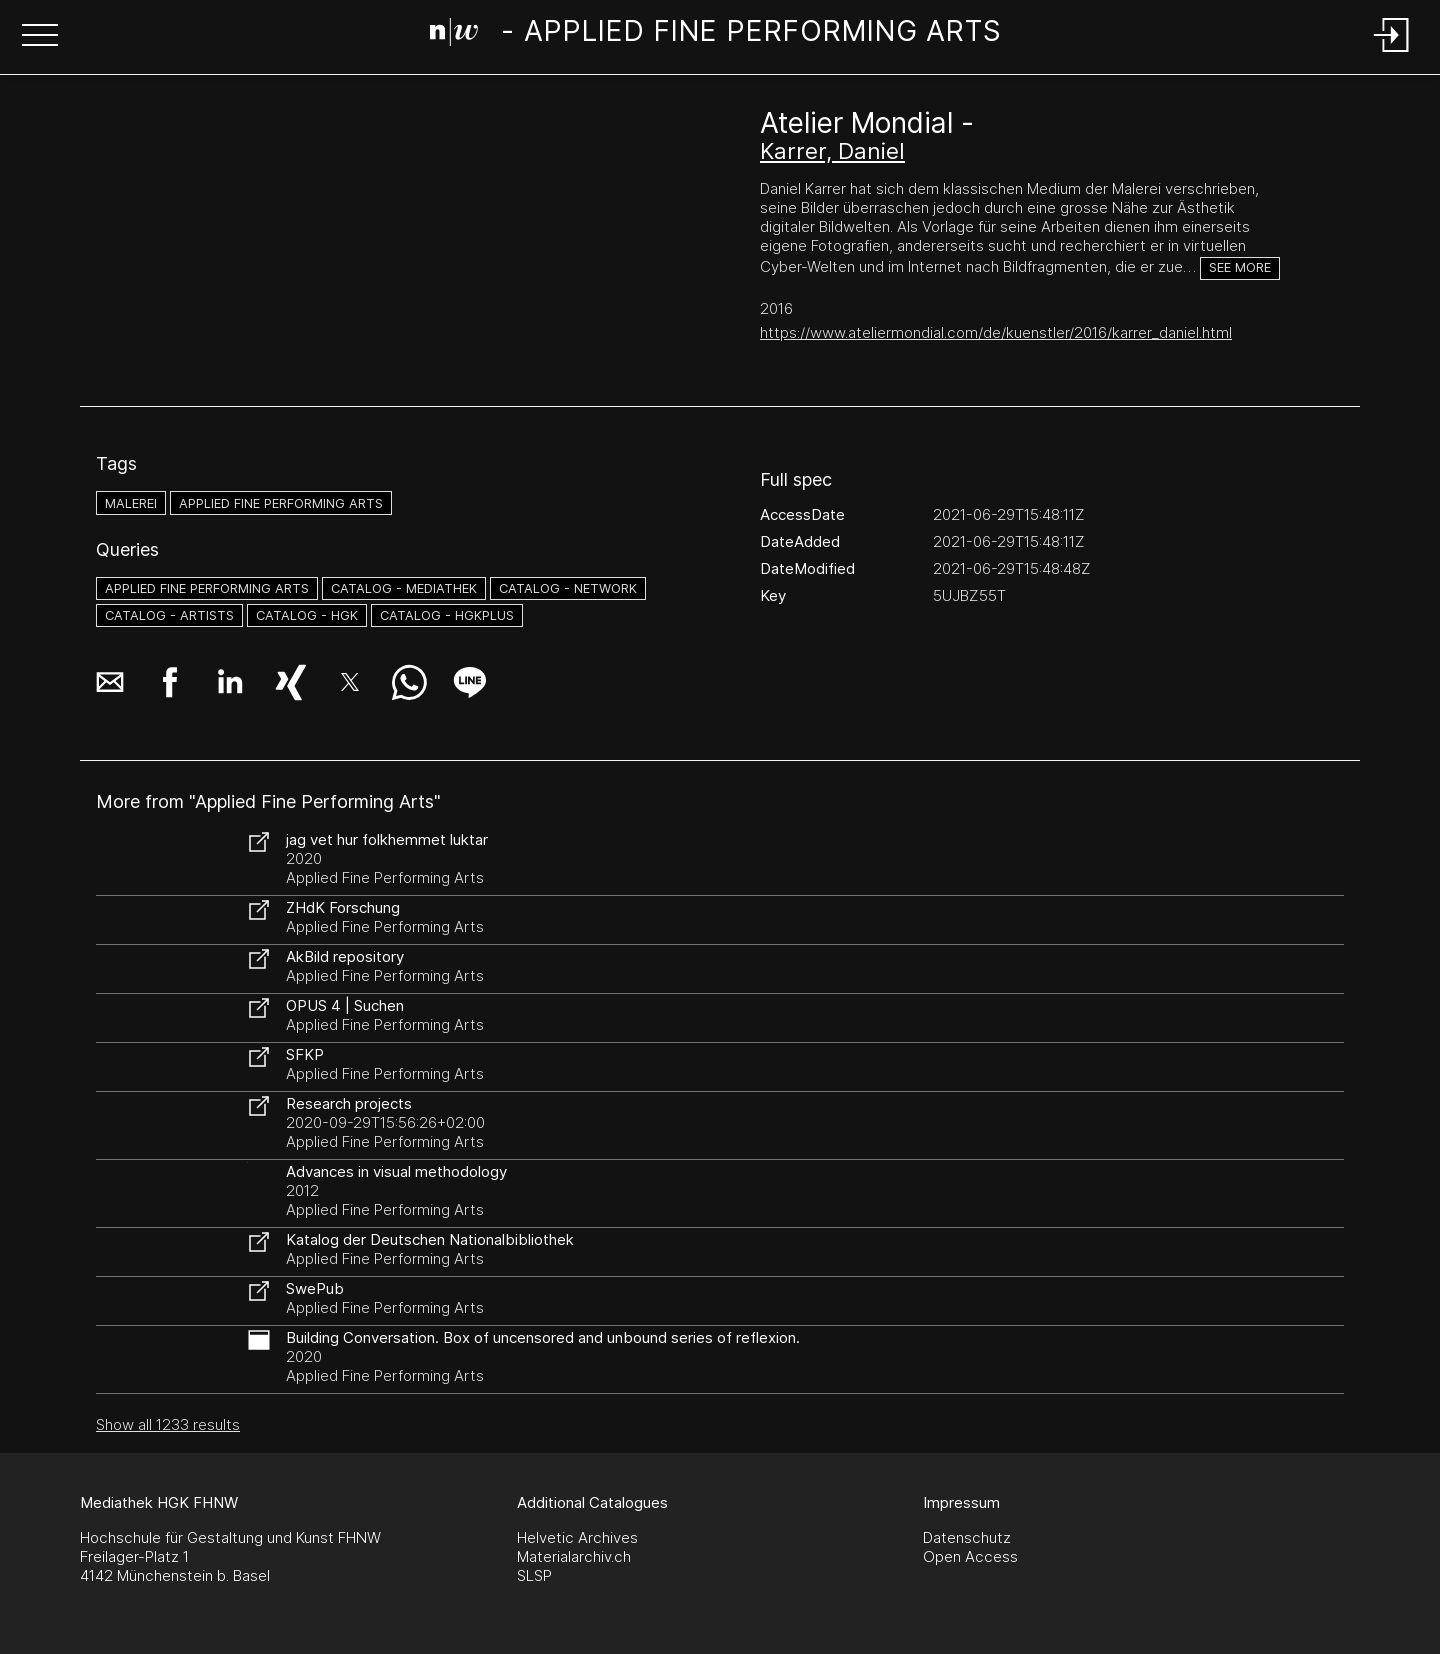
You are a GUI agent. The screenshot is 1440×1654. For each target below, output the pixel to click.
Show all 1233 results (168, 1424)
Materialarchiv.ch (574, 1556)
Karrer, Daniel (832, 151)
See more (1240, 267)
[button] (40, 37)
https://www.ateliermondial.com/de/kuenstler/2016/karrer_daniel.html (996, 332)
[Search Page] (716, 35)
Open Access (970, 1556)
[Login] (1392, 53)
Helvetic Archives (577, 1537)
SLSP (534, 1575)
